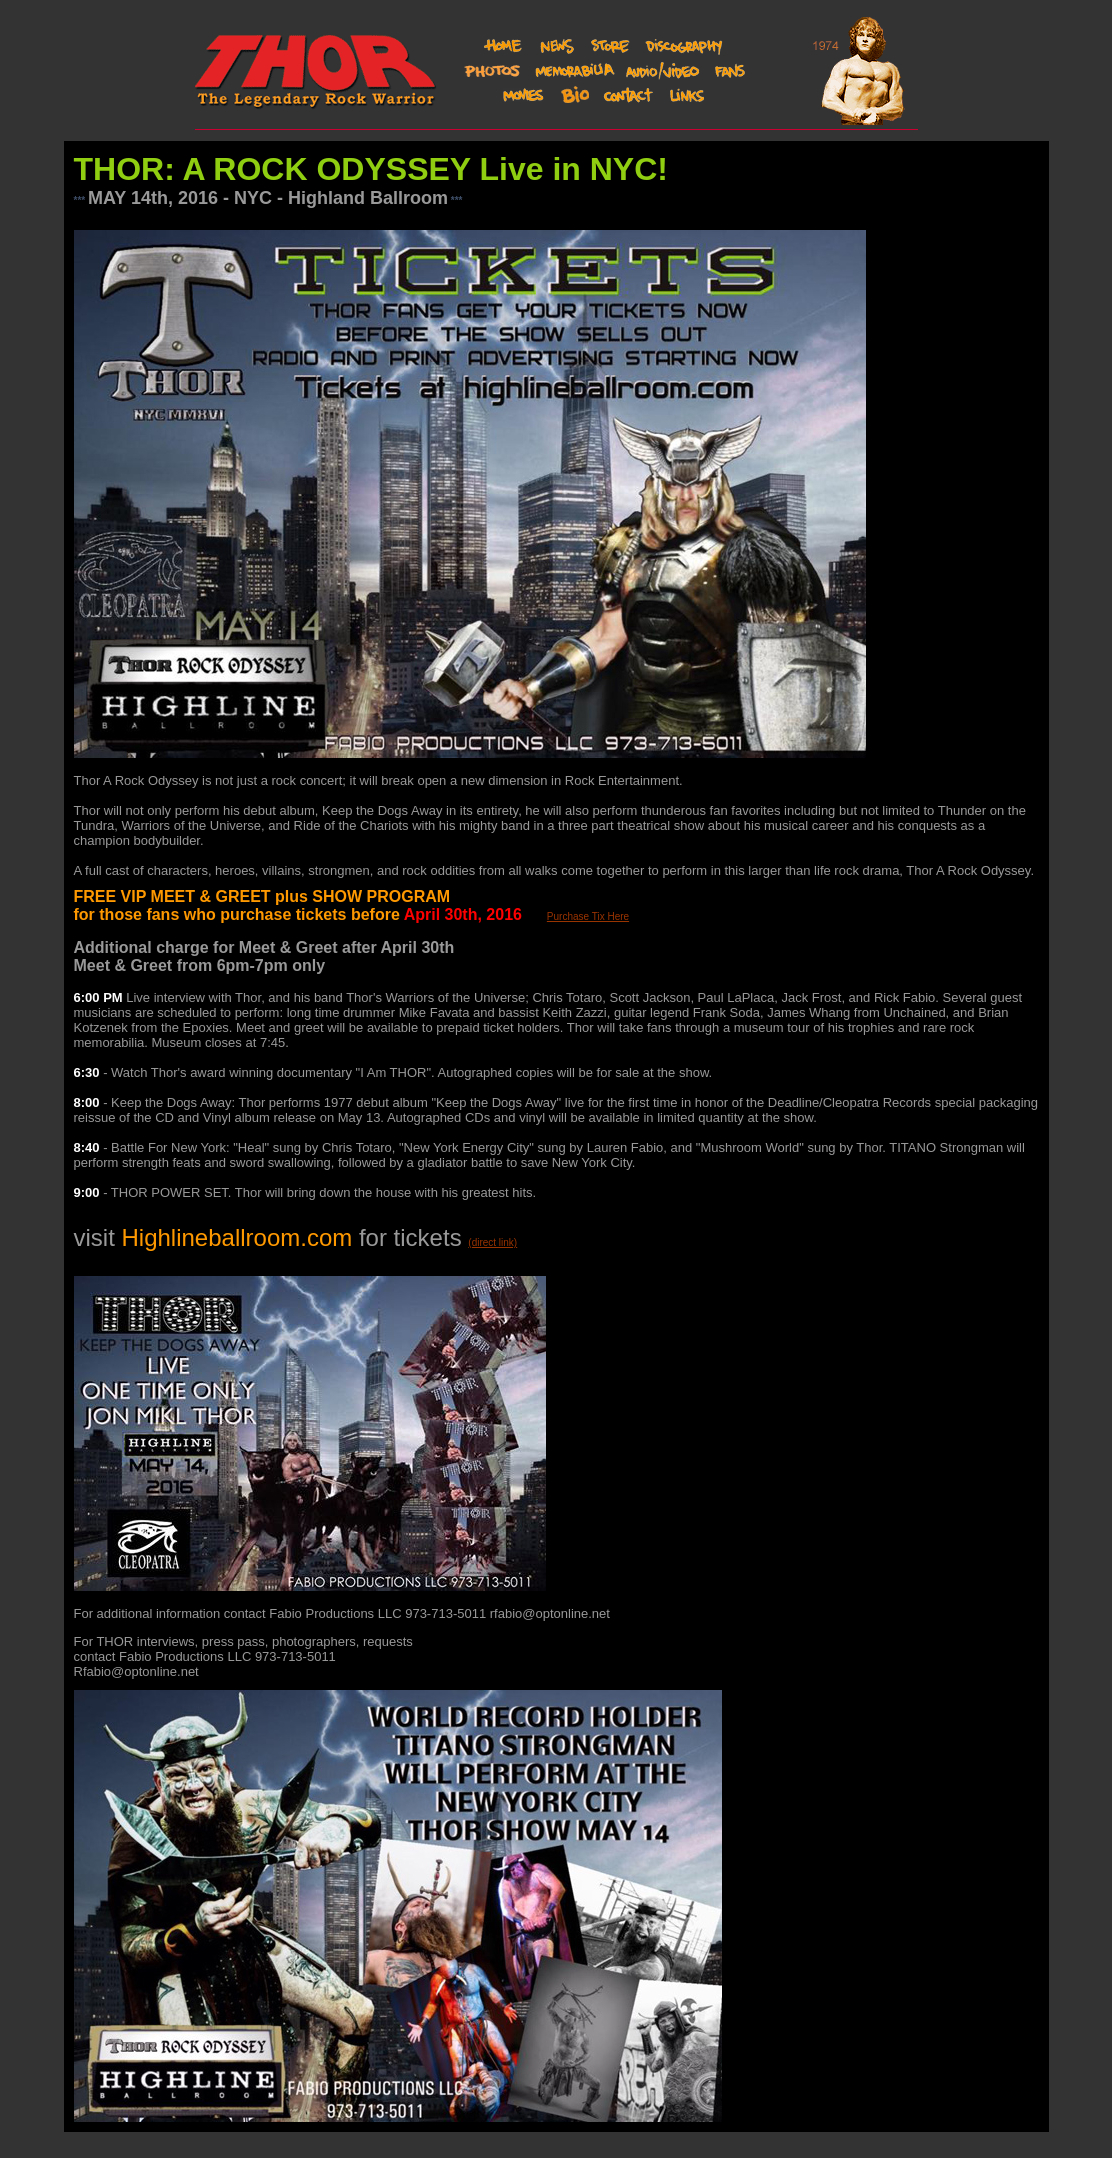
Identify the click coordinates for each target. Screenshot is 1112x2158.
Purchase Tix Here (588, 916)
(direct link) (492, 1242)
